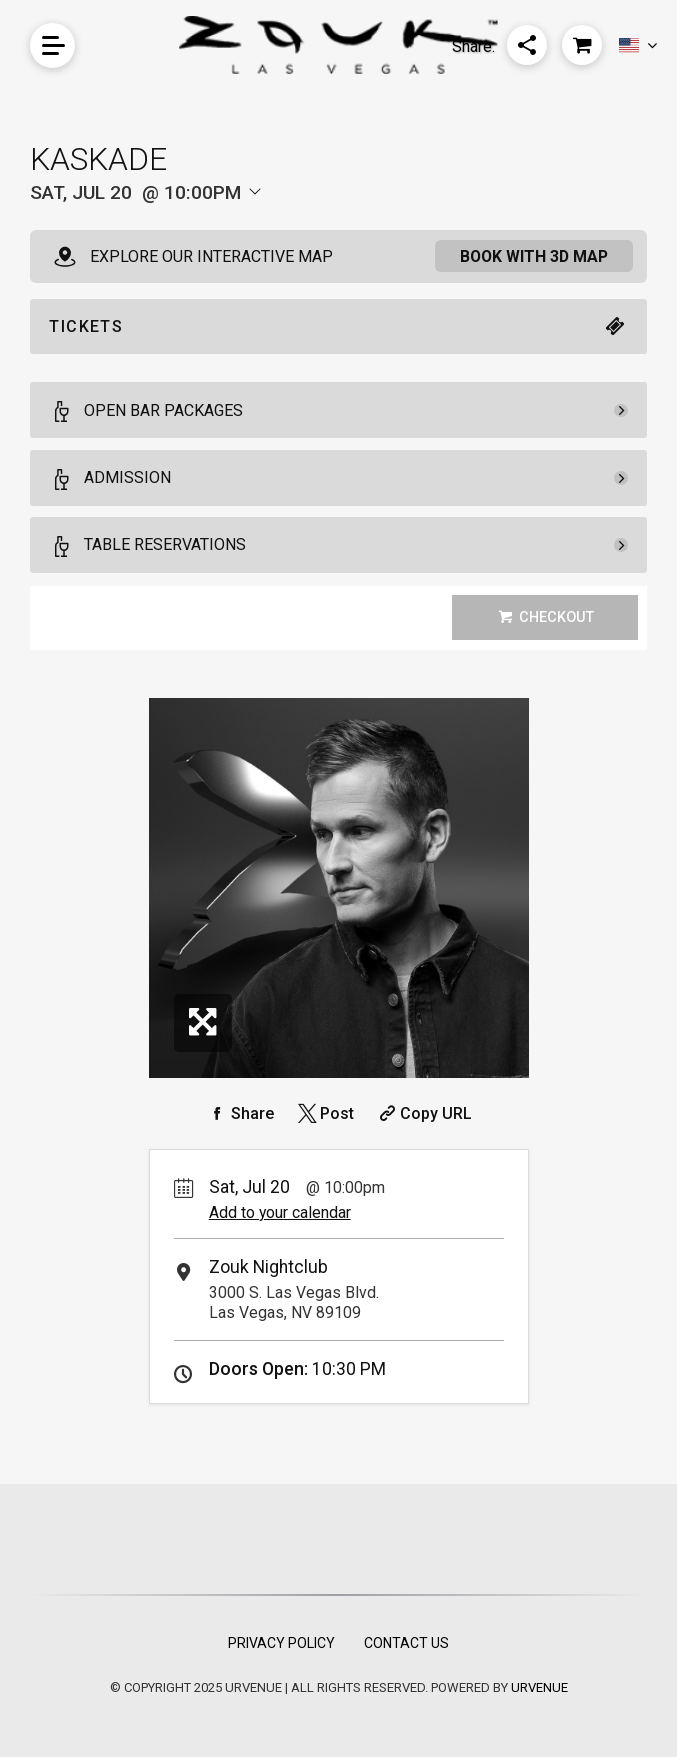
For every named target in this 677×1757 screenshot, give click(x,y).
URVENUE (539, 1687)
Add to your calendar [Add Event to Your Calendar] (280, 1212)
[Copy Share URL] (423, 1113)
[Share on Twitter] (324, 1113)
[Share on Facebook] (240, 1113)
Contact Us (406, 1643)
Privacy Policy (281, 1643)
